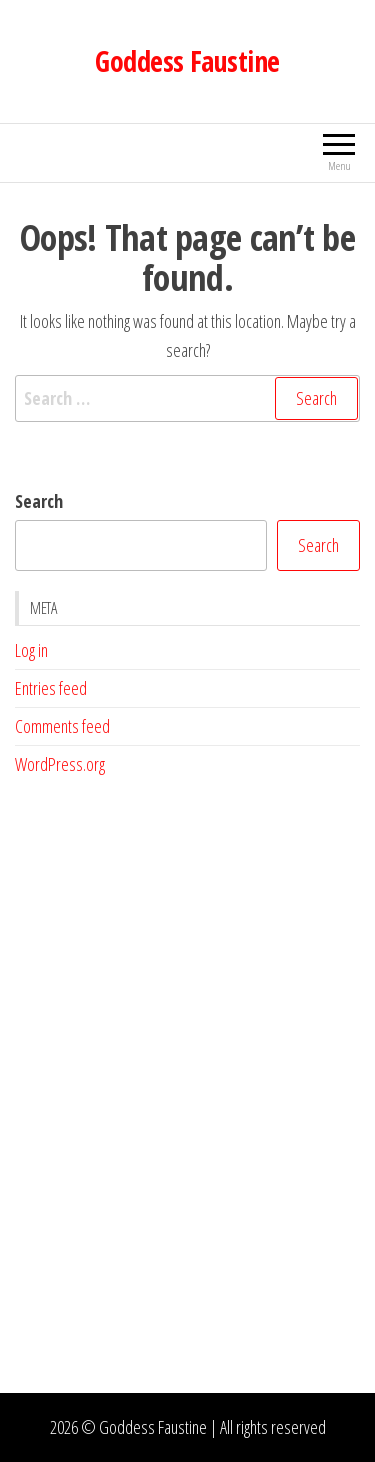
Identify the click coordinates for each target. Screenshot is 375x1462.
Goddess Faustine (187, 61)
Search (39, 501)
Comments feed (62, 726)
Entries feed (51, 688)
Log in (31, 650)
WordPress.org (60, 764)
